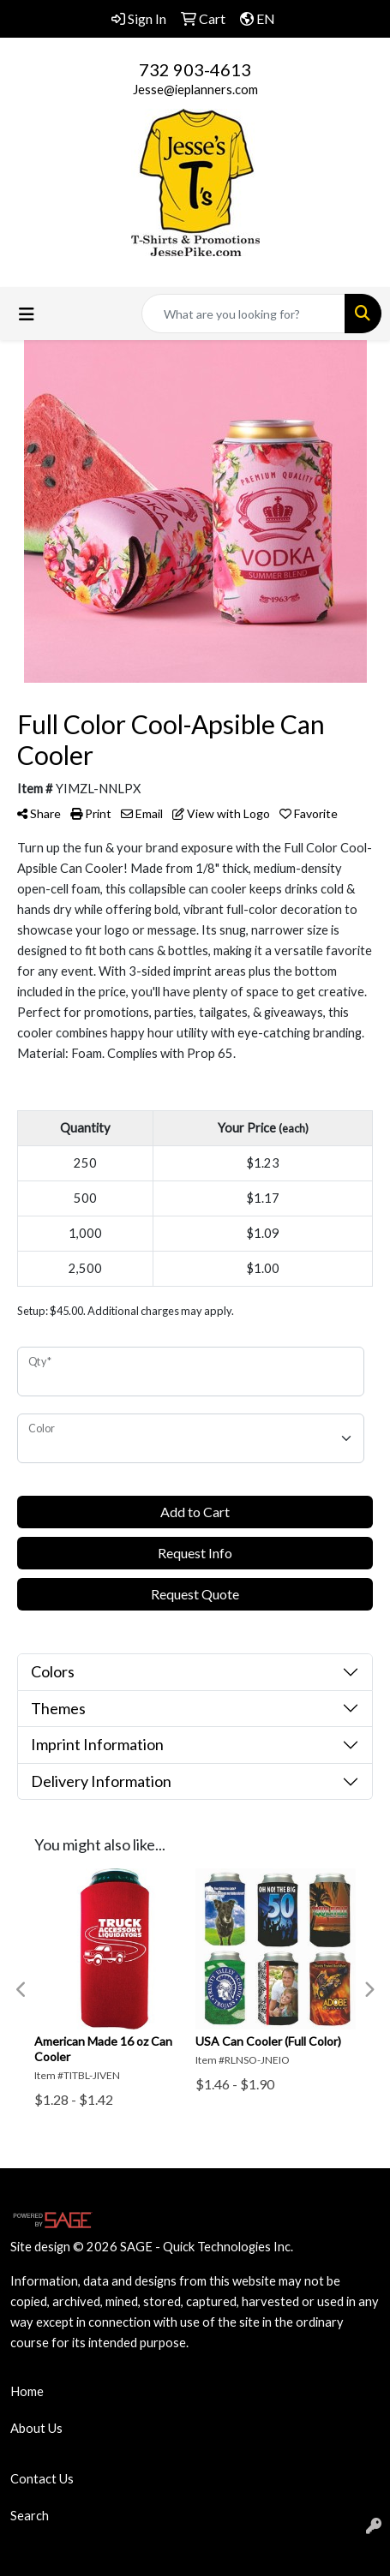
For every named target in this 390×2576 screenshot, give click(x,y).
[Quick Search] (243, 313)
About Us (36, 2428)
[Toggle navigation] (27, 314)
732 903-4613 (195, 69)
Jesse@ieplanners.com (195, 89)
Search (29, 2515)
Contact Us (42, 2478)
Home (27, 2391)
